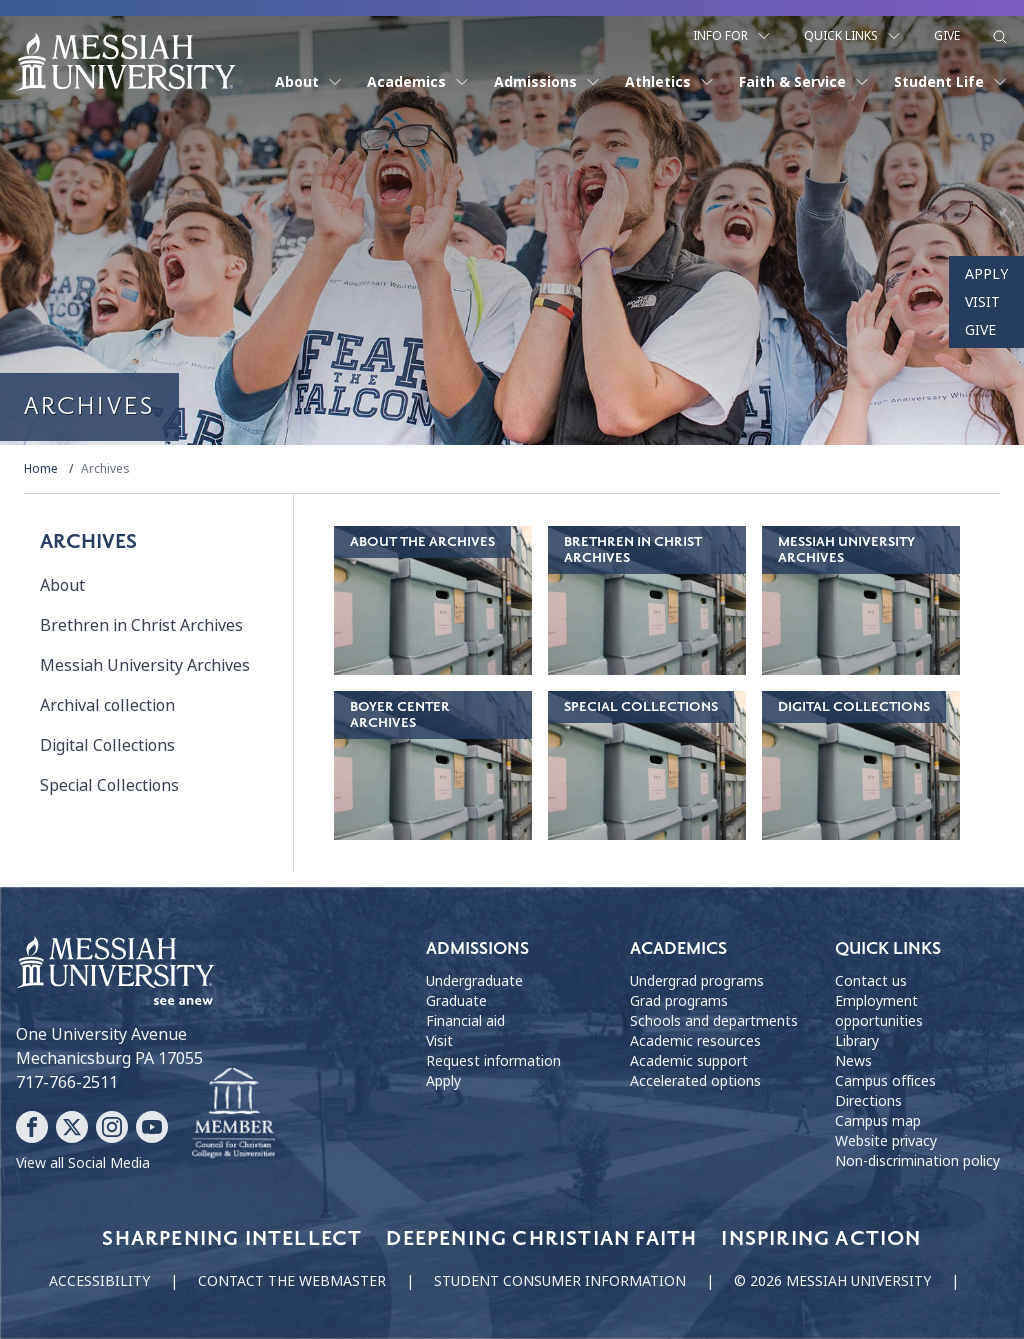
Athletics (670, 82)
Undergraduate (474, 981)
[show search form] (1000, 37)
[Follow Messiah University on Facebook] (32, 1127)
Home (41, 469)
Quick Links (853, 36)
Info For (732, 36)
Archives (105, 469)
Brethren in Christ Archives (141, 625)
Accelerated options (695, 1081)
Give (947, 36)
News (853, 1061)
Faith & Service (804, 82)
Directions (868, 1101)
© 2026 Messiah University (832, 1281)
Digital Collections (107, 745)
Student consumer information (560, 1281)
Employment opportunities (879, 1011)
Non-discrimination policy (917, 1161)
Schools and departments (714, 1021)
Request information (493, 1061)
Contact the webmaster (292, 1281)
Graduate (456, 1001)
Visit (982, 302)
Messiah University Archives (145, 665)
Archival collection (107, 705)
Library (857, 1041)
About (309, 82)
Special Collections (109, 785)
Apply (986, 274)
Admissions (547, 82)
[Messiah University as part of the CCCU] (233, 1114)
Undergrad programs (697, 981)
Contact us (871, 981)
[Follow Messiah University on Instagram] (112, 1127)
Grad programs (679, 1001)
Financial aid (465, 1021)
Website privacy (886, 1141)
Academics (418, 82)
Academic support (689, 1061)
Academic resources (695, 1041)
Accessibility (99, 1281)
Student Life (951, 82)
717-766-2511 (67, 1082)
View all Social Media (83, 1163)
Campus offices (885, 1081)
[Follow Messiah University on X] (72, 1127)
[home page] (126, 62)
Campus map (878, 1121)
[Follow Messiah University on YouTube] (152, 1127)
